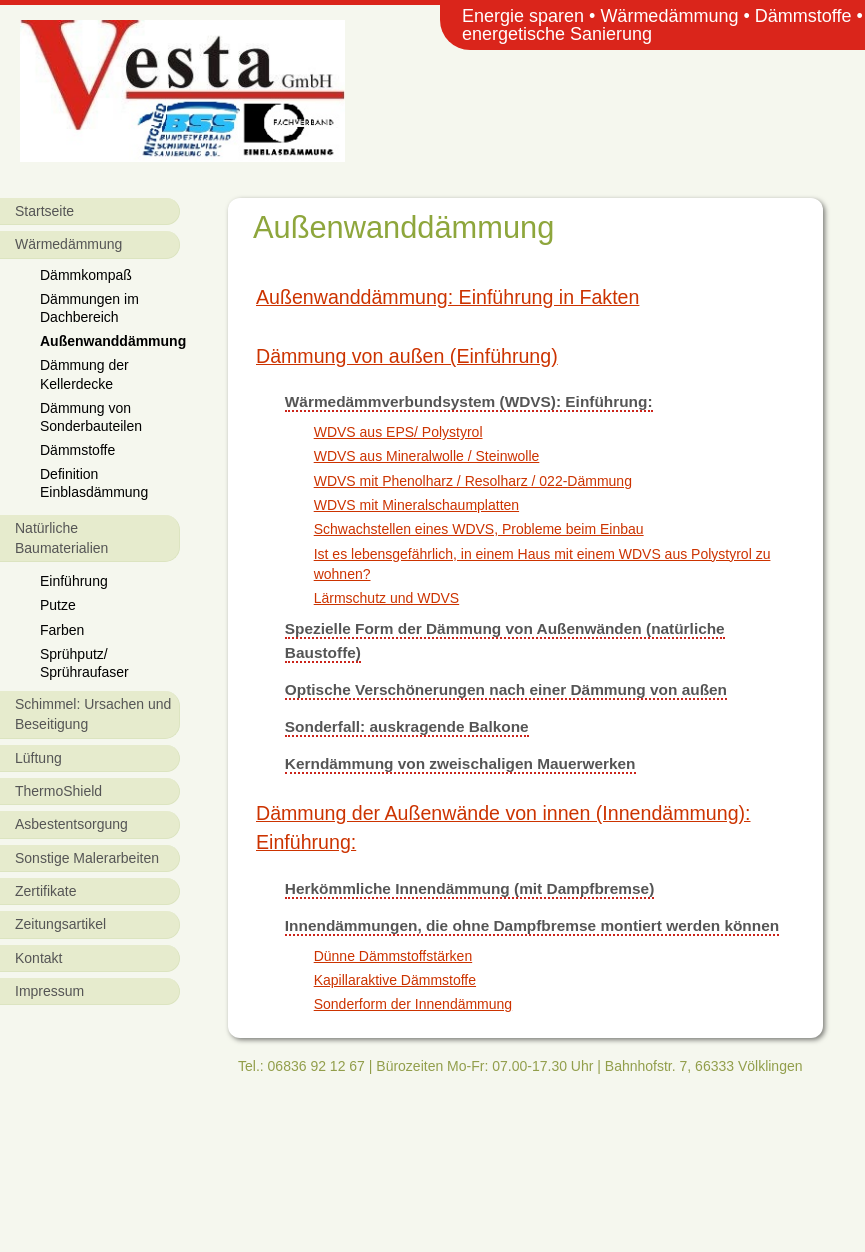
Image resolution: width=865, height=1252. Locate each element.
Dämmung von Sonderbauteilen (91, 417)
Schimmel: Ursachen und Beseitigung (93, 714)
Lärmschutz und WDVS (387, 598)
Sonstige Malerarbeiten (87, 858)
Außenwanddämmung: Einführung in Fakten (447, 297)
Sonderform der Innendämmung (413, 1004)
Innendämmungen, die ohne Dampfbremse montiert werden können (532, 925)
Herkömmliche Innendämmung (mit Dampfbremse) (469, 888)
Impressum (49, 991)
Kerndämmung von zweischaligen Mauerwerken (460, 763)
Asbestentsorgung (71, 824)
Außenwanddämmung (110, 341)
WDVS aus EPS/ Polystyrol (398, 432)
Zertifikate (45, 891)
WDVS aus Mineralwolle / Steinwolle (427, 456)
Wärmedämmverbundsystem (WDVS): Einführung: (469, 401)
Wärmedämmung (68, 244)
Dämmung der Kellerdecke (84, 374)
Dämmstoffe (77, 450)
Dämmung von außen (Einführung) (407, 356)
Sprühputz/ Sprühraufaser (84, 663)
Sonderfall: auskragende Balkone (407, 726)
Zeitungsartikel (60, 924)
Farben (62, 630)
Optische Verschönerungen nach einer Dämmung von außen (506, 689)
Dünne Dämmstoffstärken (393, 956)
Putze (58, 605)
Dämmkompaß (86, 275)
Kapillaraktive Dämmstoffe (395, 980)
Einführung (74, 581)
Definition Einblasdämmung (94, 483)
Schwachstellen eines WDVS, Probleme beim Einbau (479, 529)
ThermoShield (58, 791)
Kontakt (38, 958)
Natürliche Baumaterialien (61, 538)
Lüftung (38, 758)
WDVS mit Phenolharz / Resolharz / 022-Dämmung (473, 481)
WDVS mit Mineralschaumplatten (416, 505)
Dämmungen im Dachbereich (89, 308)
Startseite (44, 211)
